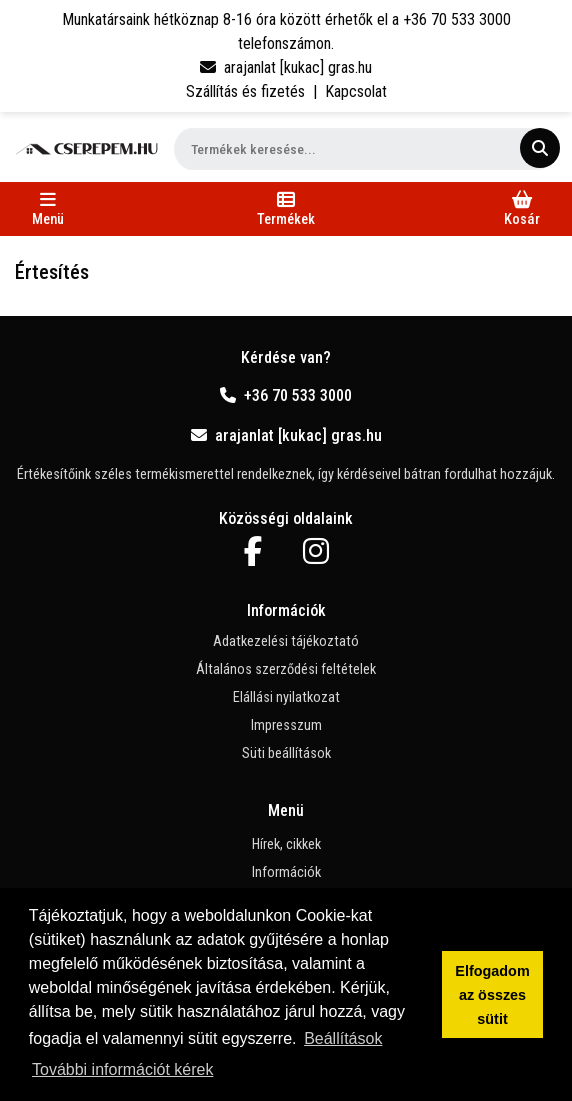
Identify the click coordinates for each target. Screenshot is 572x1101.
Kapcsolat (356, 91)
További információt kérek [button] (122, 1069)
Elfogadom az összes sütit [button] (492, 995)
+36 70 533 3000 (286, 395)
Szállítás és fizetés (245, 91)
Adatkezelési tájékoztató (286, 641)
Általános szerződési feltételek (286, 669)
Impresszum (286, 725)
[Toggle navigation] (48, 209)
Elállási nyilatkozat (286, 697)
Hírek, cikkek (286, 844)
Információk (286, 872)
